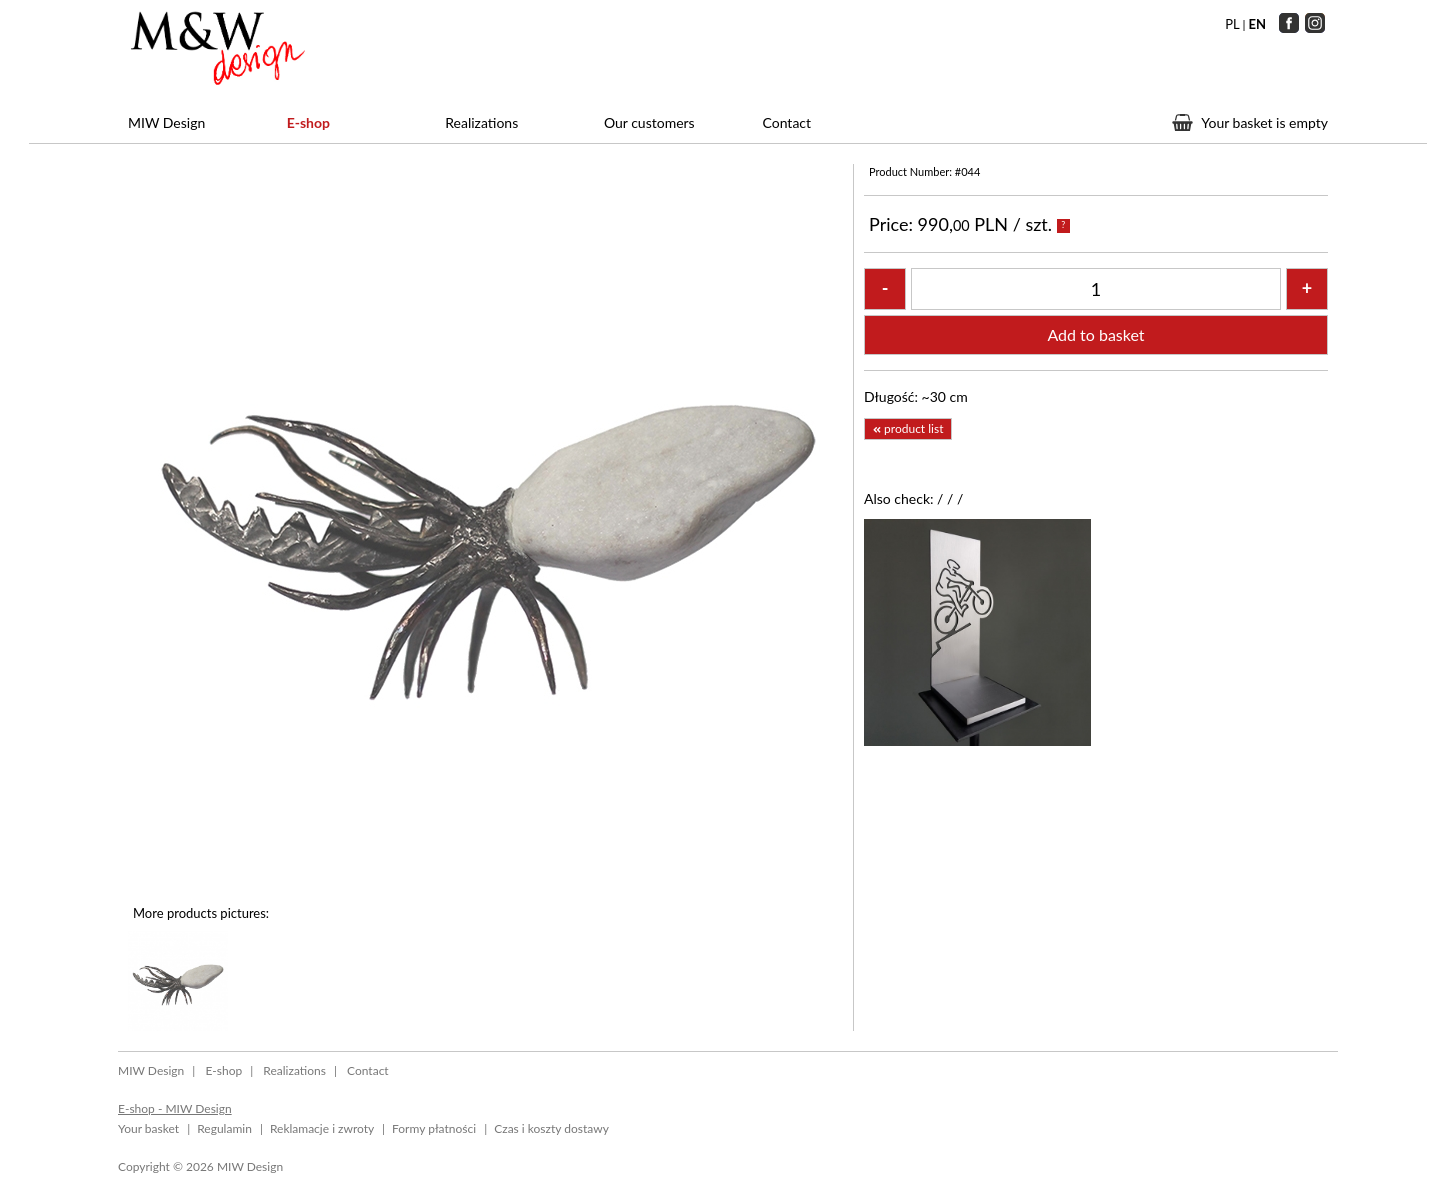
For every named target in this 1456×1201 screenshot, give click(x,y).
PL (1232, 24)
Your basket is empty (1264, 122)
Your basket (148, 1128)
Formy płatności (434, 1128)
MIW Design (166, 122)
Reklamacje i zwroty (322, 1128)
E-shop (308, 122)
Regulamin (224, 1128)
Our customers (649, 122)
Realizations (481, 122)
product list (908, 428)
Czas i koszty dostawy (551, 1128)
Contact (787, 122)
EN (1258, 24)
